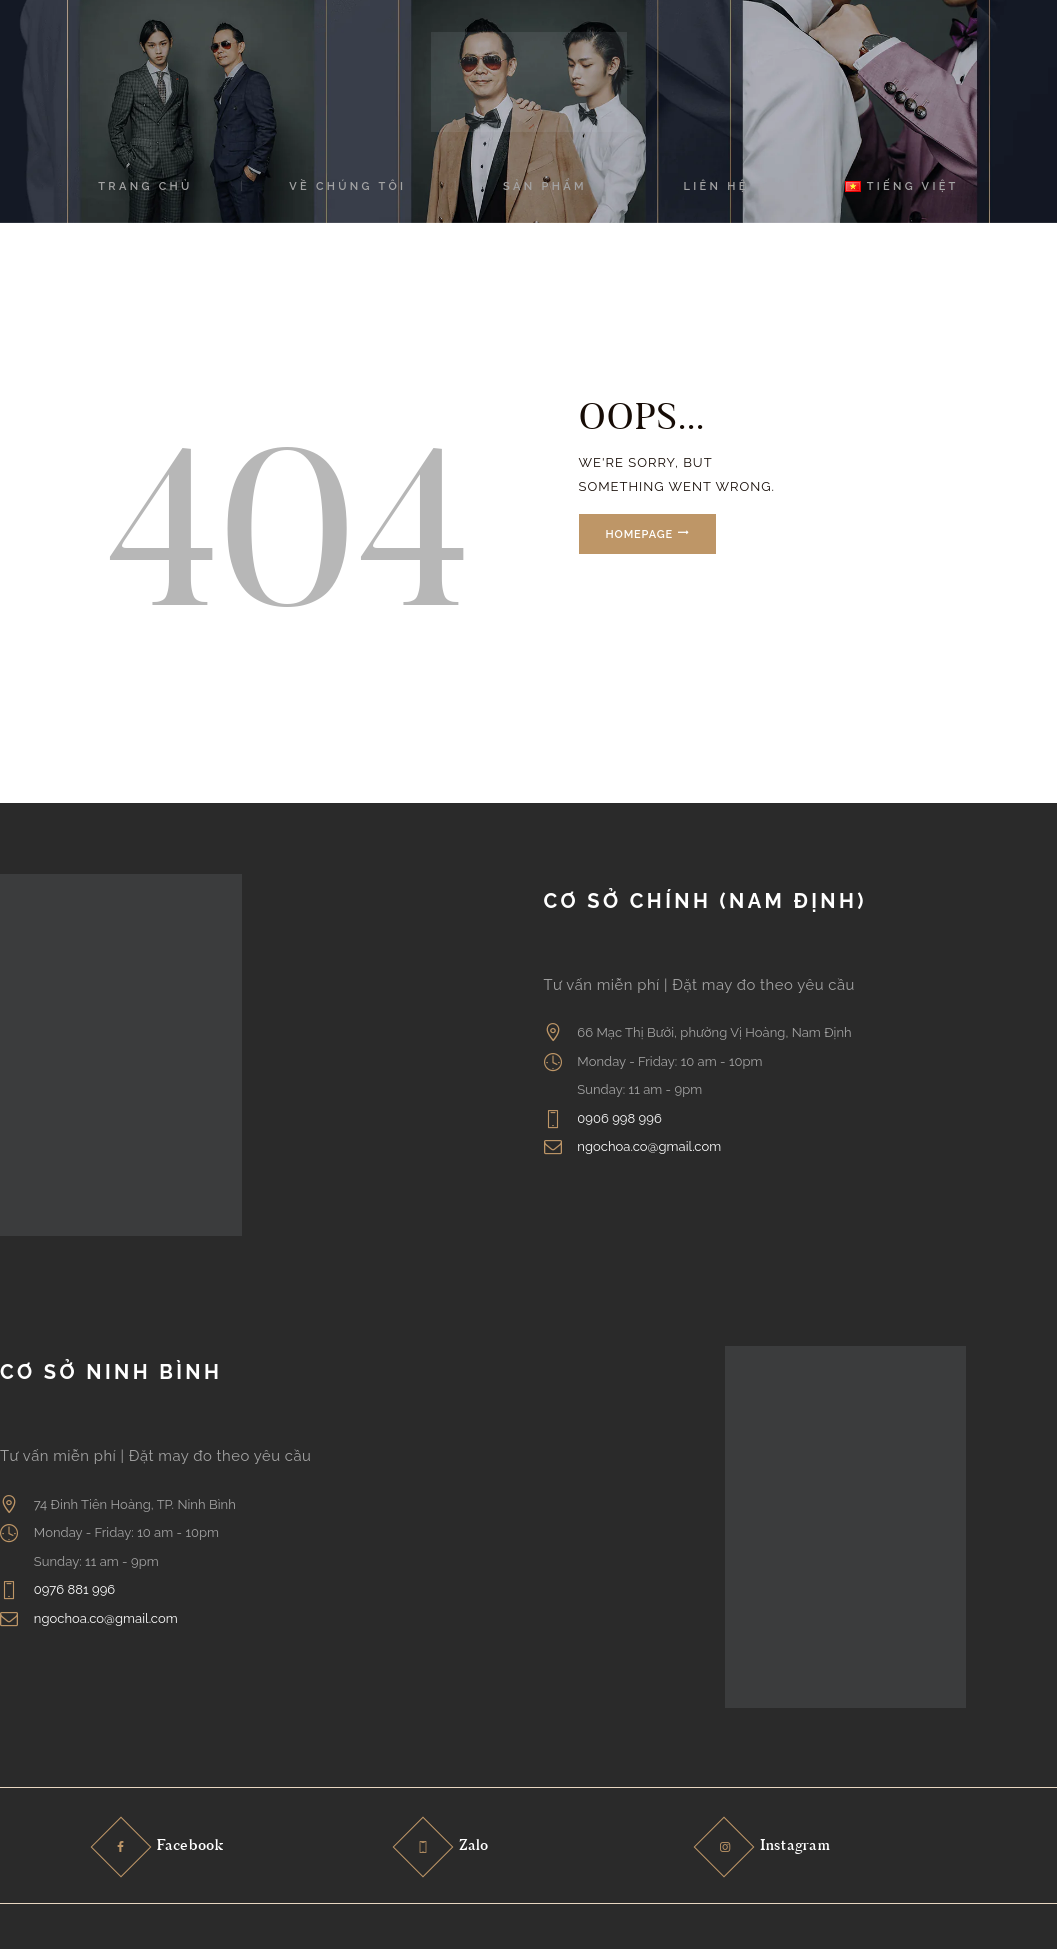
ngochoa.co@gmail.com (649, 1146)
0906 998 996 (619, 1118)
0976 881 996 (74, 1589)
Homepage (641, 534)
